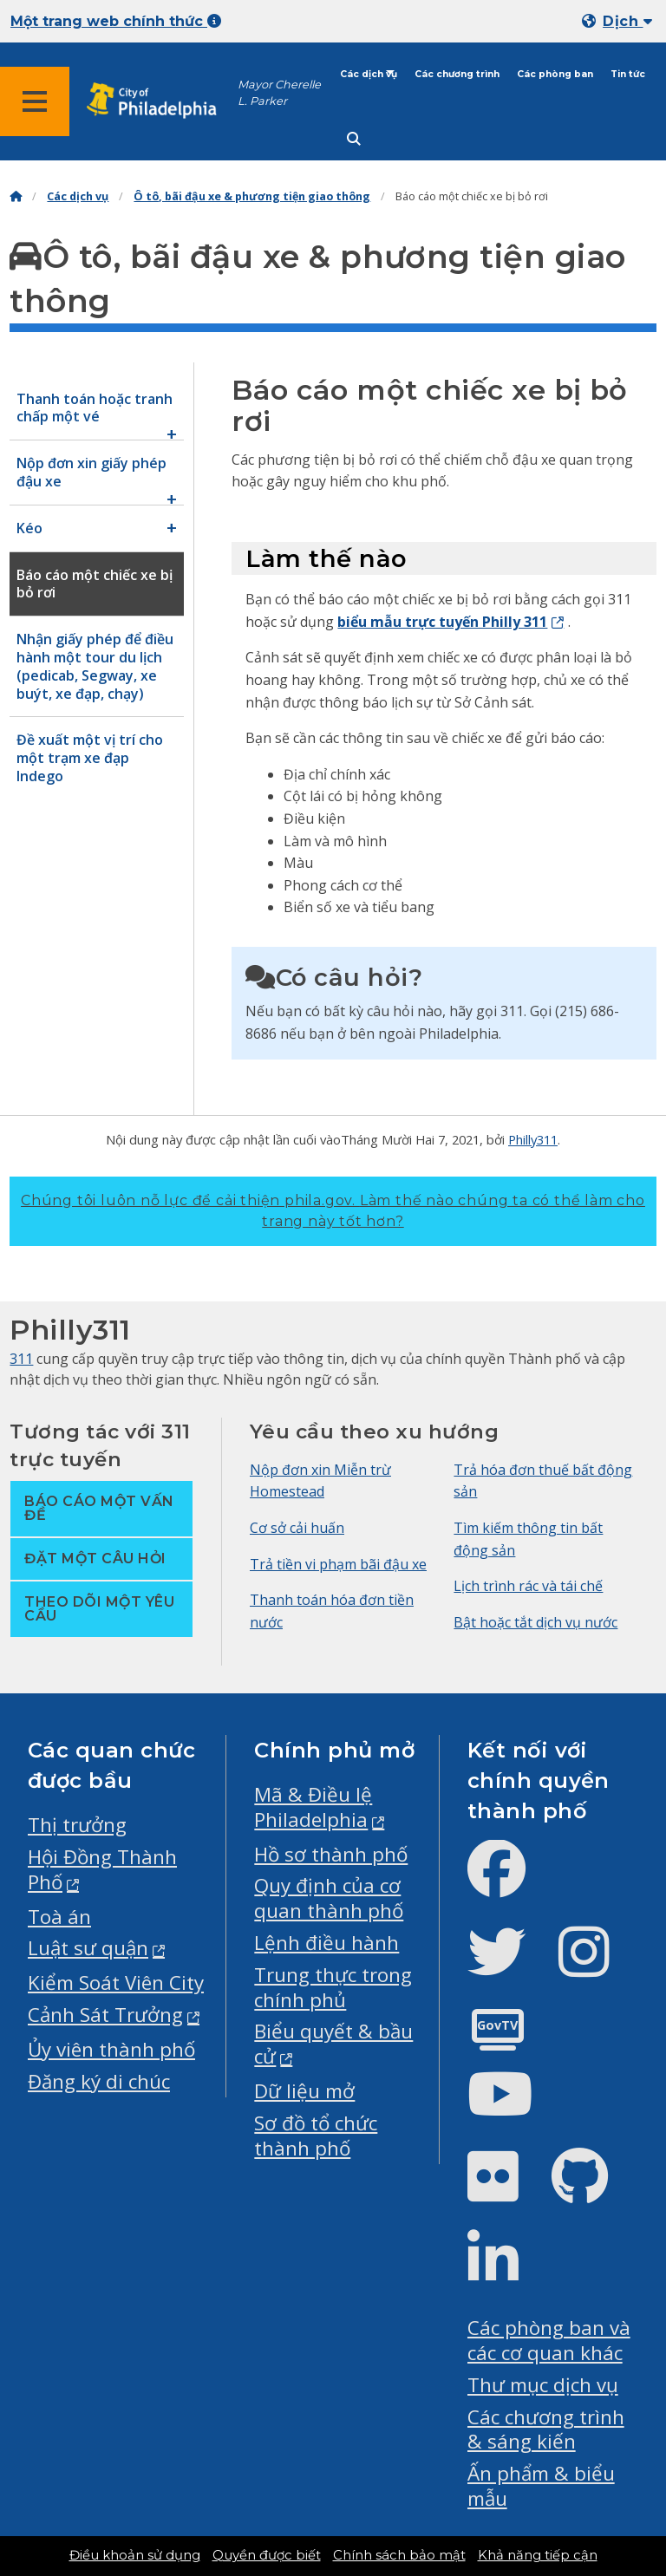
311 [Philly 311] (21, 1358)
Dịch (627, 21)
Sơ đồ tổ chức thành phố (315, 2136)
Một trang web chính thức (115, 21)
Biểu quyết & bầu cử (333, 2044)
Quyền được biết (266, 2555)
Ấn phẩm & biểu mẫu (541, 2486)
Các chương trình (457, 74)
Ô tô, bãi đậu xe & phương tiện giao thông (252, 196)
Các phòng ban (555, 74)
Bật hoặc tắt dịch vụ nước (535, 1622)
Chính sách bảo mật (399, 2555)
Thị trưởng (77, 1824)
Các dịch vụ (368, 74)
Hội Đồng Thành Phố (102, 1869)
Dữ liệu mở (304, 2090)
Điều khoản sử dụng (134, 2555)
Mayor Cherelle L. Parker (279, 93)
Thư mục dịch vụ (542, 2384)
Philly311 (533, 1139)
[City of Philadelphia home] (160, 101)
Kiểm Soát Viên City (116, 1982)
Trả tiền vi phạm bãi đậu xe (338, 1564)
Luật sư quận (88, 1947)
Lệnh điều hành (326, 1942)
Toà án (59, 1916)
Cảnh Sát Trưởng (105, 2014)
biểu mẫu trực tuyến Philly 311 (442, 621)
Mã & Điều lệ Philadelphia (313, 1807)
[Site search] (354, 139)
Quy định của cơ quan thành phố (328, 1898)
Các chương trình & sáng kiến (545, 2429)
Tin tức (627, 74)
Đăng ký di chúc (99, 2081)
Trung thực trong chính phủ (333, 1987)
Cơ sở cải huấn (297, 1527)
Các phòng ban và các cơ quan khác (548, 2340)
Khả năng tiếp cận (537, 2555)
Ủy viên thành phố (111, 2049)
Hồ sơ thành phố (331, 1854)
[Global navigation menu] (34, 101)
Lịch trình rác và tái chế (528, 1585)
